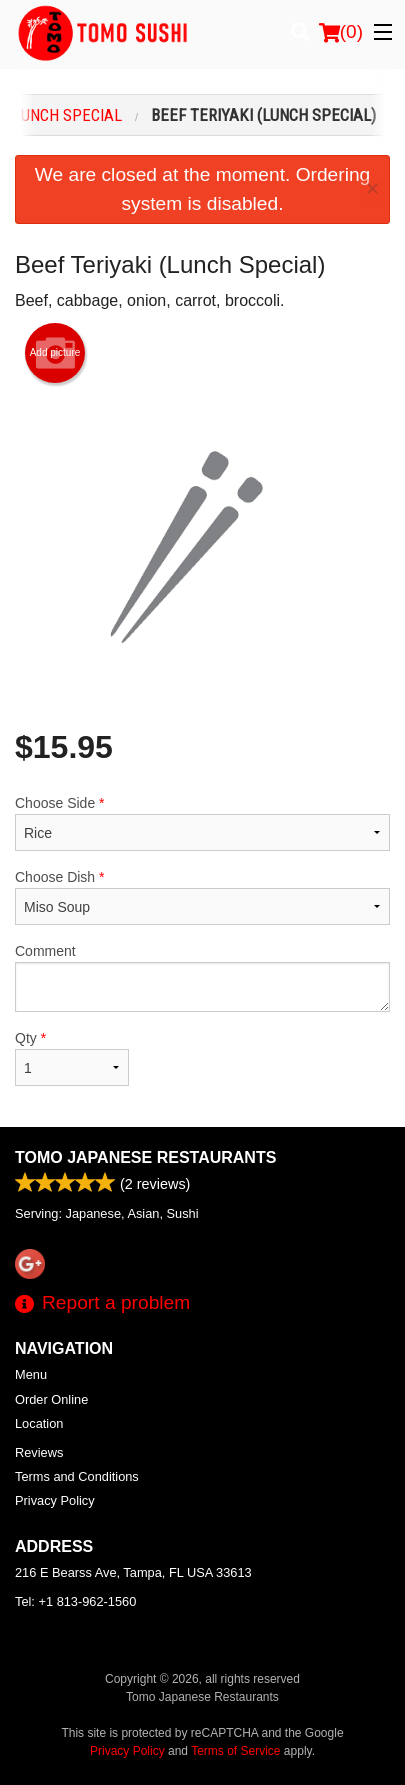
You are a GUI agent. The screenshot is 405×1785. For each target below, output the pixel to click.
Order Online (51, 1399)
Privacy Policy (55, 1500)
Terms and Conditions (77, 1476)
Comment (202, 977)
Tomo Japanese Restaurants (145, 1157)
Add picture (55, 353)
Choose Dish (202, 897)
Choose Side (202, 823)
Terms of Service (235, 1751)
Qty (72, 1058)
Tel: (75, 1601)
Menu (31, 1374)
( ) (341, 32)
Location (39, 1423)
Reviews (39, 1452)
